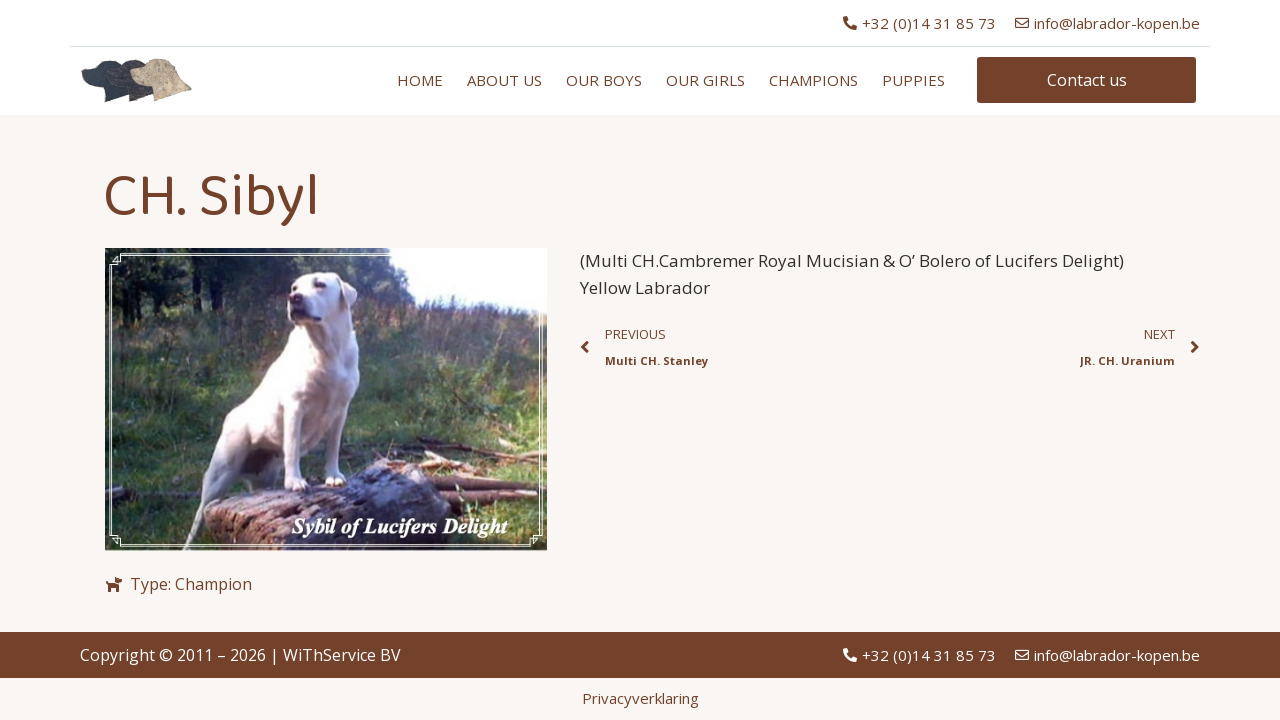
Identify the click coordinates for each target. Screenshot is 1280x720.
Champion (213, 584)
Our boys (604, 80)
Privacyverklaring (640, 698)
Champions (813, 80)
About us (504, 80)
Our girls (705, 80)
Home (420, 80)
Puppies (913, 80)
